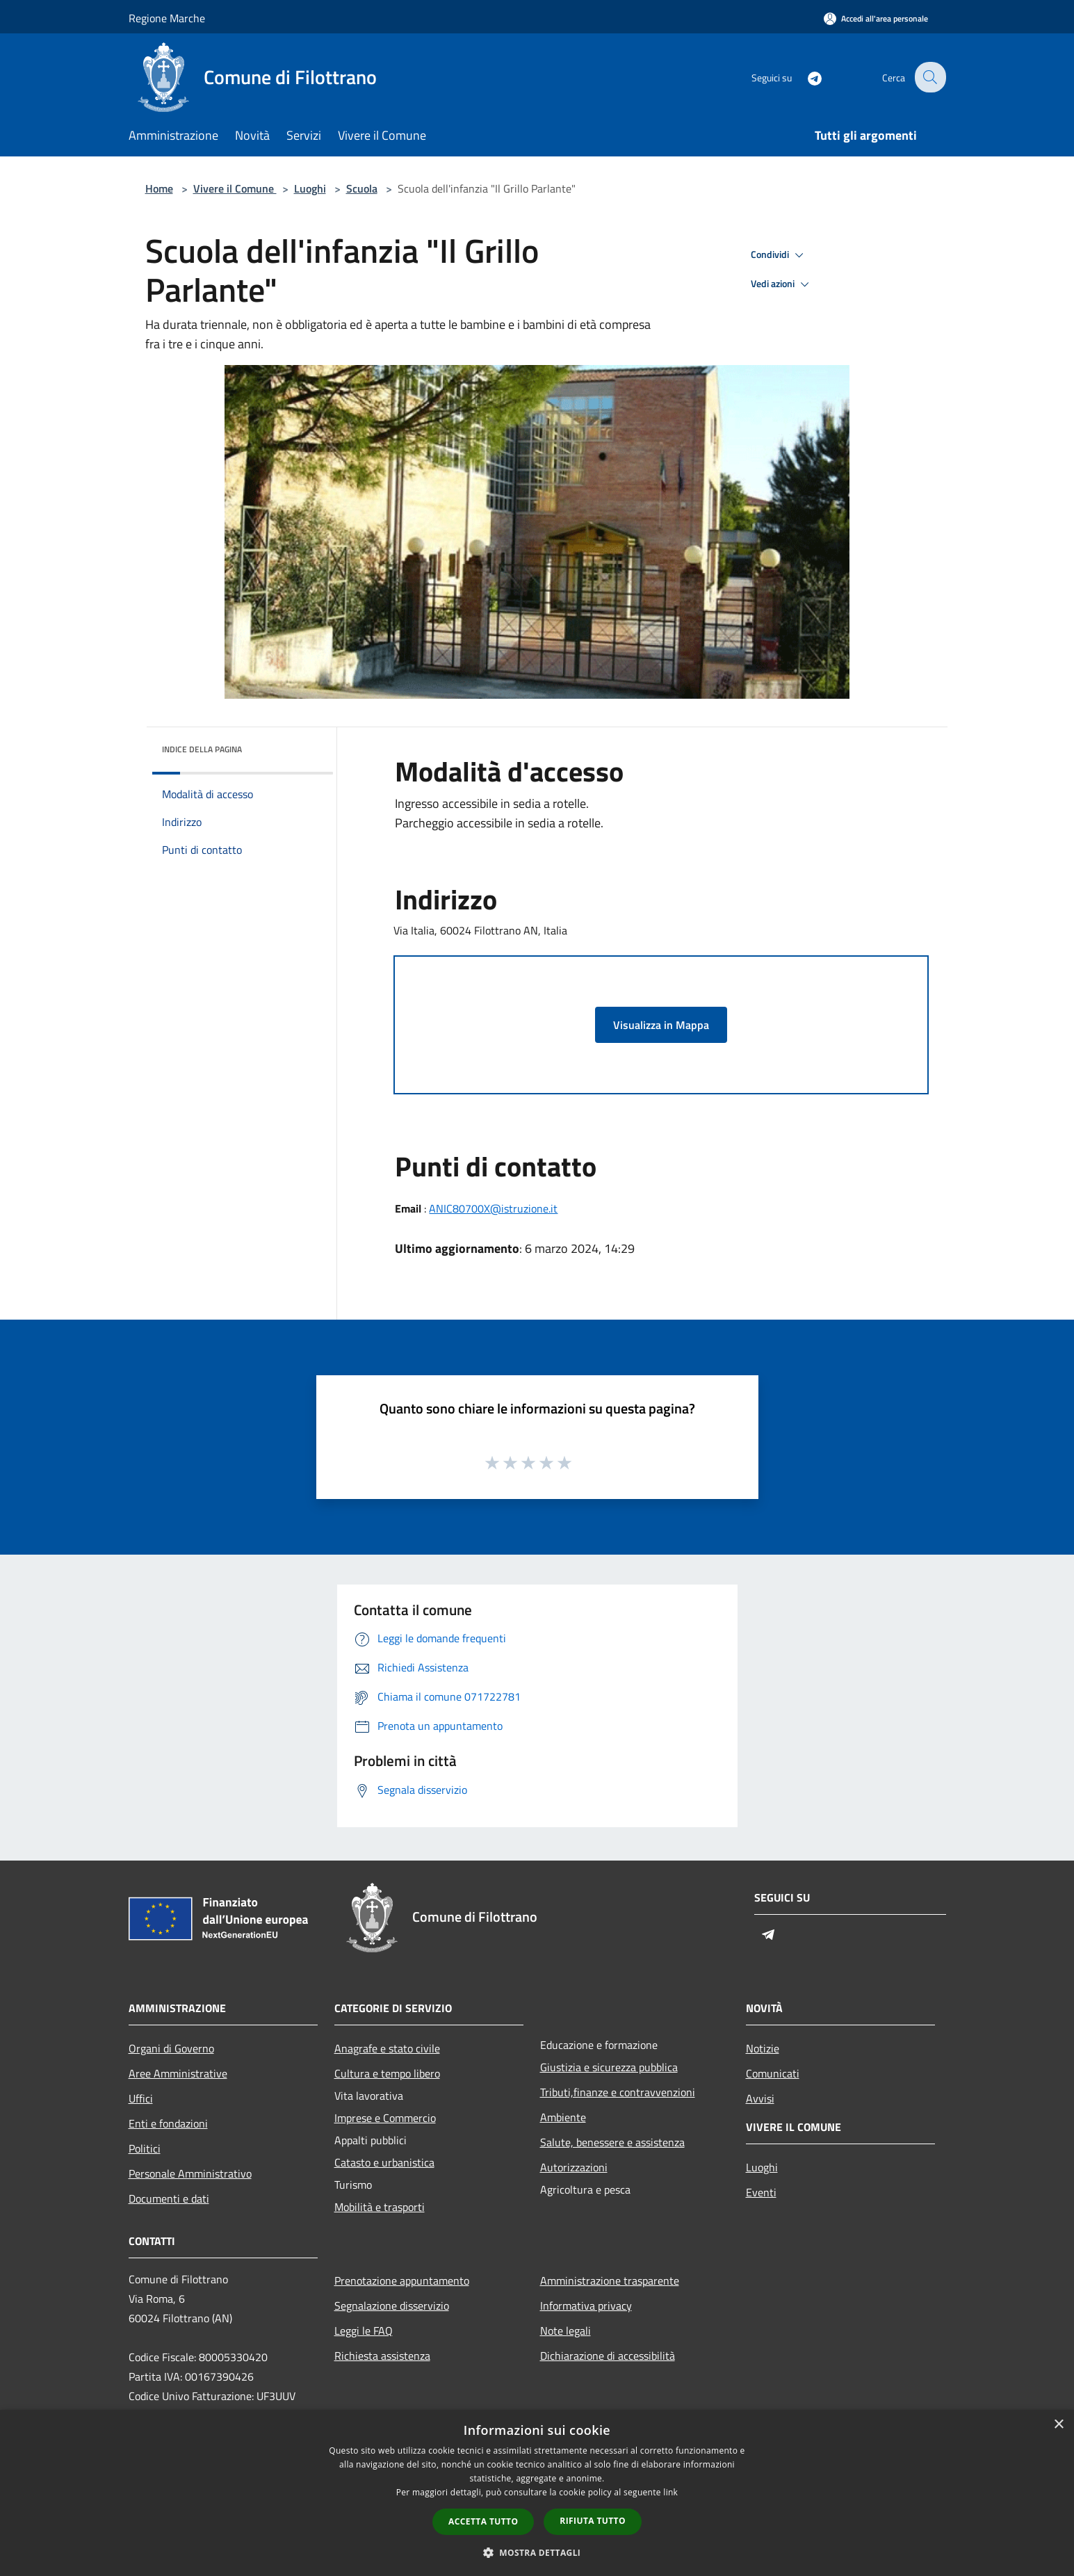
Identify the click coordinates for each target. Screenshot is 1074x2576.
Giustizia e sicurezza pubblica (609, 2067)
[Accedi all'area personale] (876, 18)
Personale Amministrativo (190, 2173)
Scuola (361, 188)
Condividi (779, 255)
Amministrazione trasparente (609, 2280)
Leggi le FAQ (363, 2330)
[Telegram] (806, 76)
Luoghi (310, 188)
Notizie (762, 2048)
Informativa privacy (586, 2305)
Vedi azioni (782, 284)
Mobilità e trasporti (379, 2206)
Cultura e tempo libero (387, 2073)
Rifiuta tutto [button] (593, 2521)
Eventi (761, 2192)
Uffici (141, 2098)
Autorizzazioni (574, 2167)
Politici (145, 2148)
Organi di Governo (171, 2048)
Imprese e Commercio (385, 2117)
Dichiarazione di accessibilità (607, 2355)
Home (159, 188)
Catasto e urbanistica (384, 2162)
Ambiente (563, 2117)
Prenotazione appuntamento (401, 2280)
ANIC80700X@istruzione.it (493, 1208)
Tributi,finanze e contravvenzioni (617, 2092)
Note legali (565, 2330)
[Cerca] (929, 77)
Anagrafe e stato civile (387, 2048)
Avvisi (760, 2098)
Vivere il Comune (235, 188)
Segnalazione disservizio (391, 2305)
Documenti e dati (169, 2198)
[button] (537, 2552)
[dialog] (537, 2493)
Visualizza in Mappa (661, 1024)
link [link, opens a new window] (670, 2492)
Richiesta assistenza (382, 2355)
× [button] (1058, 2425)
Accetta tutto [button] (483, 2521)
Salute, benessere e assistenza (612, 2142)
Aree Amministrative (178, 2073)
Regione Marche (167, 18)
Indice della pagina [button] (202, 749)
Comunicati (772, 2073)
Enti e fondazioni (168, 2123)
